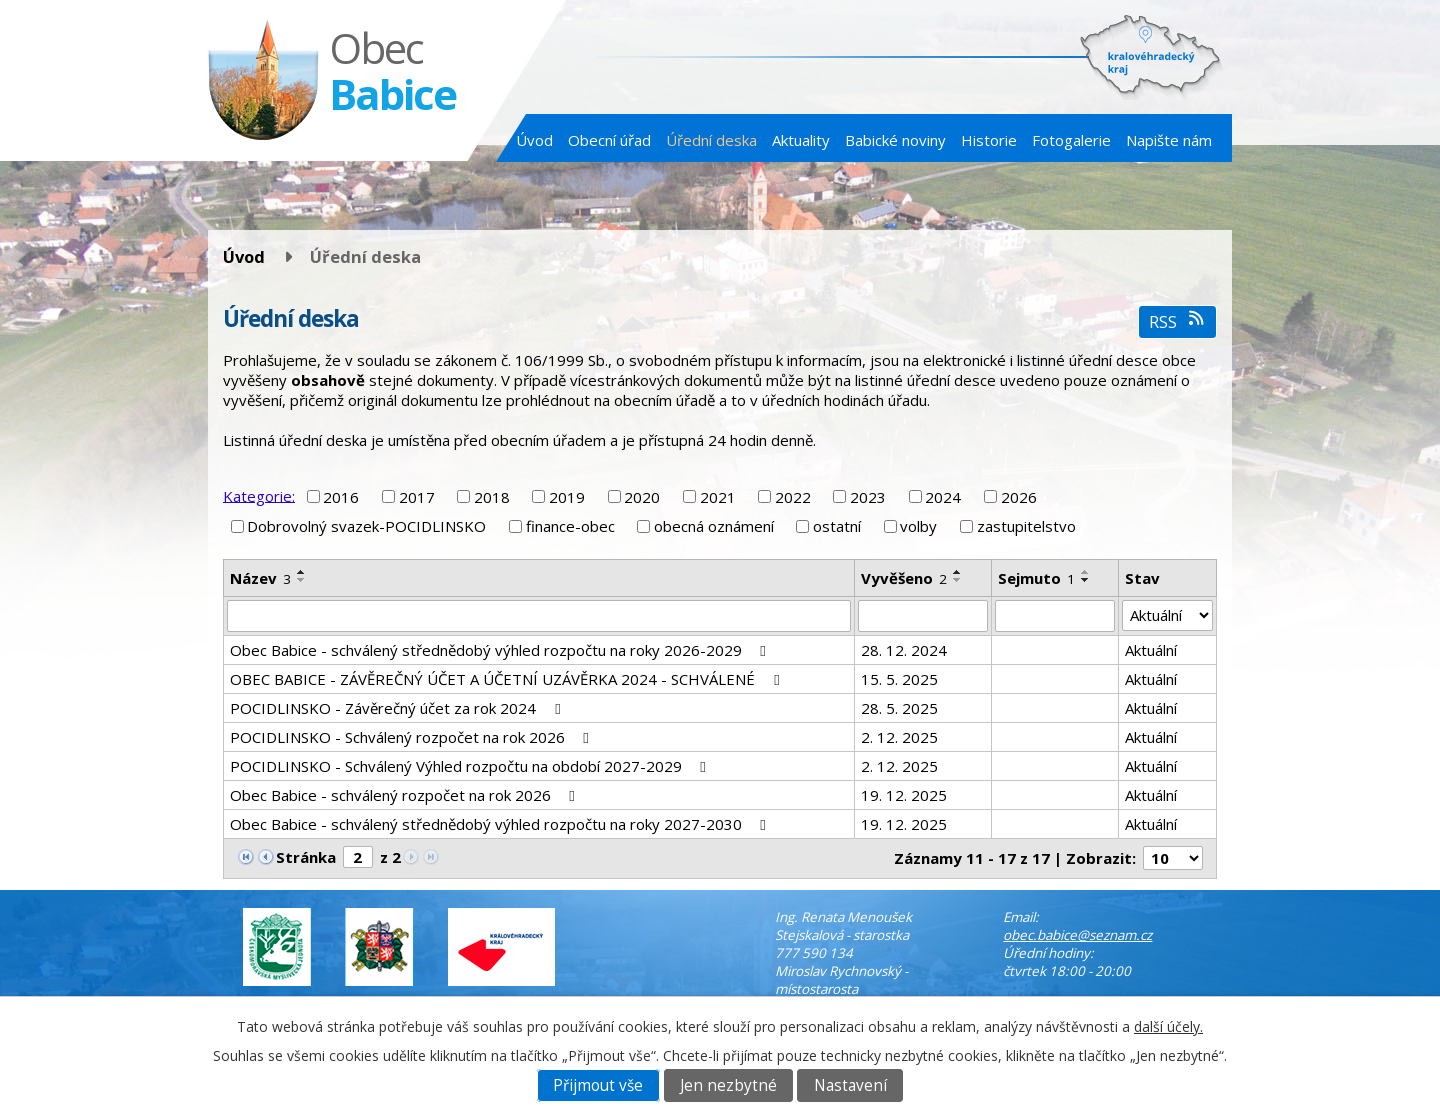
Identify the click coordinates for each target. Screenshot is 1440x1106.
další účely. (1168, 1026)
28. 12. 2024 (904, 650)
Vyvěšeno (904, 578)
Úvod (534, 140)
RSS (1177, 321)
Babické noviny (895, 140)
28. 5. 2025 (899, 708)
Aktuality (801, 140)
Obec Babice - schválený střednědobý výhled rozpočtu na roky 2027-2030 (501, 824)
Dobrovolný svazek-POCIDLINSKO (366, 526)
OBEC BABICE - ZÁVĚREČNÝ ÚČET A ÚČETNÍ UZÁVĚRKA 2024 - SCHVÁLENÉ (507, 679)
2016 (341, 497)
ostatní (837, 526)
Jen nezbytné (728, 1085)
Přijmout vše (598, 1085)
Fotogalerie (1071, 140)
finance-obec (570, 526)
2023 (868, 497)
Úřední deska (711, 140)
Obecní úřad (609, 140)
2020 (642, 497)
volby (918, 526)
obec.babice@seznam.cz (1077, 935)
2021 (718, 497)
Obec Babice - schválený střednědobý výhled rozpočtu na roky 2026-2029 (501, 650)
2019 (567, 497)
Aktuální (1151, 650)
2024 (943, 497)
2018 (492, 497)
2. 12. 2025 (899, 737)
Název (260, 578)
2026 (1019, 497)
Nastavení (850, 1085)
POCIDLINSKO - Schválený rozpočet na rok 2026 (412, 737)
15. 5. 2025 (899, 679)
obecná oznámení (714, 526)
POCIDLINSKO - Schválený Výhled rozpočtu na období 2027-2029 (471, 766)
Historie (989, 140)
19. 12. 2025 (904, 795)
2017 (417, 497)
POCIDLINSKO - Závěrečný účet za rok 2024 (398, 708)
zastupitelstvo (1026, 526)
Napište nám (1169, 140)
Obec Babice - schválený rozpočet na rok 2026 (405, 795)
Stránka (306, 857)
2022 (793, 497)
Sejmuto (1036, 578)
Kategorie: (259, 495)
